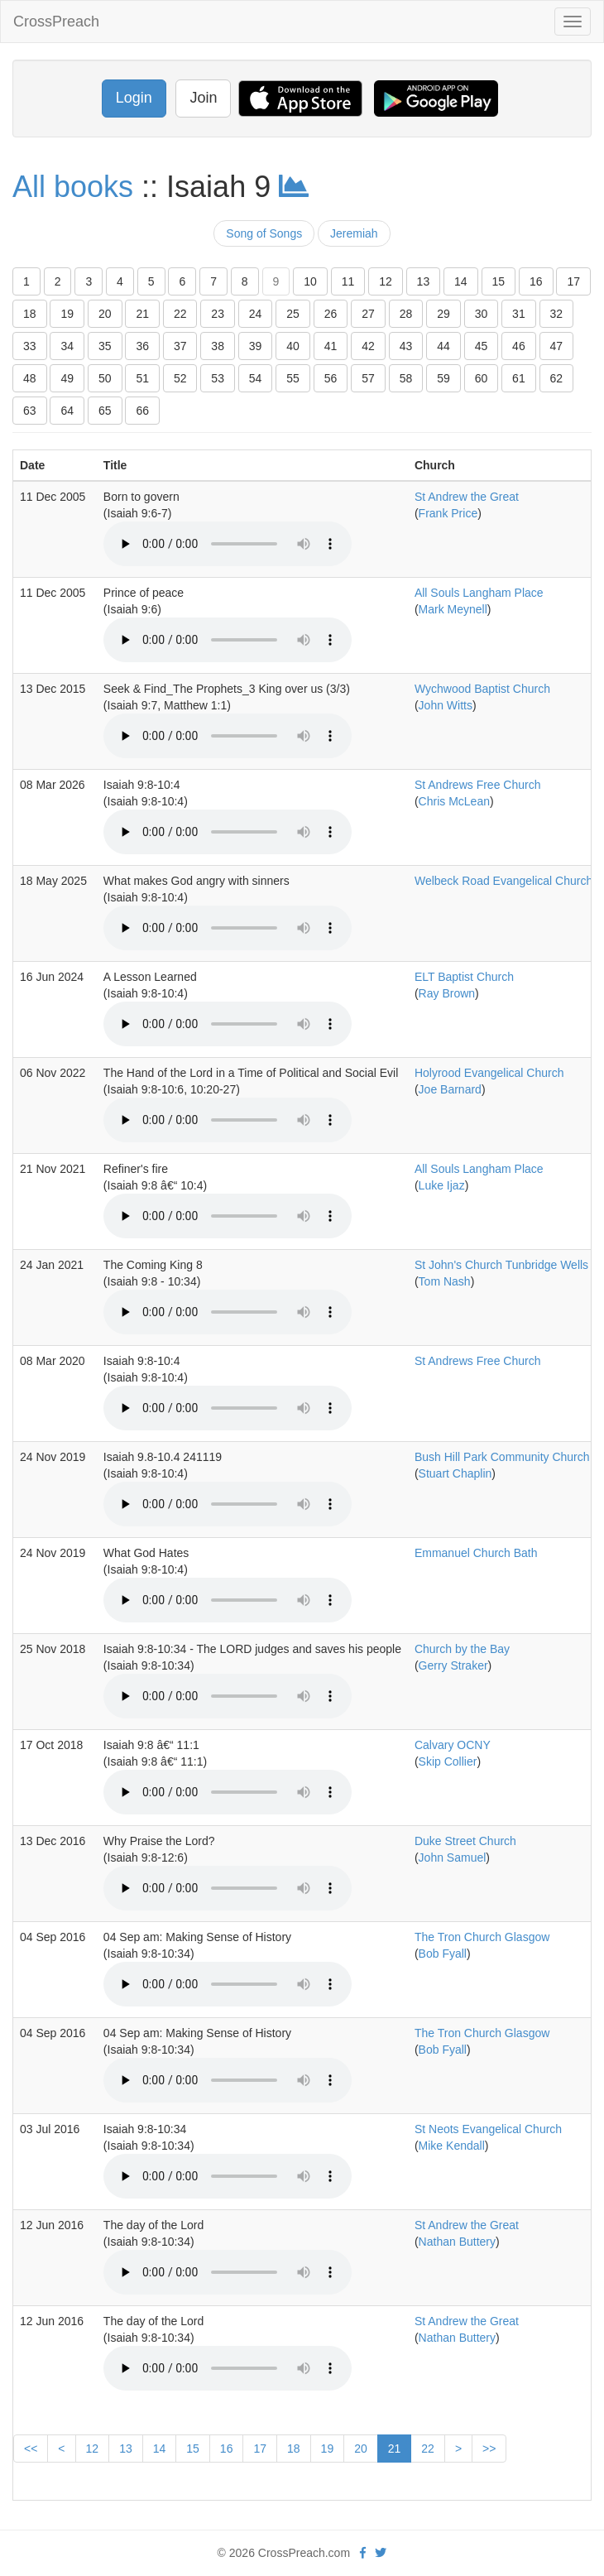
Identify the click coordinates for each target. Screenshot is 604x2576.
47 (556, 346)
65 (105, 410)
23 (217, 313)
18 (29, 313)
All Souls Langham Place (479, 592)
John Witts (445, 705)
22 (180, 313)
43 (406, 346)
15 (499, 281)
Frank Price (448, 513)
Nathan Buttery (457, 2241)
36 (142, 346)
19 (67, 313)
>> (489, 2448)
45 (481, 346)
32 (556, 313)
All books (72, 187)
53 (217, 378)
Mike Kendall (452, 2145)
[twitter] (380, 2552)
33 (29, 346)
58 (406, 378)
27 (368, 313)
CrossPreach (56, 21)
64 (67, 410)
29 (443, 313)
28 (406, 313)
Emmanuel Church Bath (476, 1553)
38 (217, 346)
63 (29, 410)
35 (105, 346)
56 (331, 378)
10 (310, 281)
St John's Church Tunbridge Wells (501, 1264)
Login (134, 97)
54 (255, 378)
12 (385, 281)
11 (348, 281)
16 (536, 281)
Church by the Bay (462, 1649)
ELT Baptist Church (464, 976)
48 (29, 378)
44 (443, 346)
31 (518, 313)
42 (368, 346)
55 (293, 378)
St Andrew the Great (467, 496)
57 (368, 378)
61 (518, 378)
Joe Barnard (450, 1089)
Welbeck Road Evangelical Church (503, 880)
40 (293, 346)
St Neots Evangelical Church (488, 2129)
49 (67, 378)
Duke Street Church (465, 1841)
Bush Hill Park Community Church (502, 1456)
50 (105, 378)
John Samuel (453, 1857)
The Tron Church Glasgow (482, 1937)
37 (180, 346)
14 (460, 281)
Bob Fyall (443, 1953)
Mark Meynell (453, 609)
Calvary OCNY (453, 1745)
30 (481, 313)
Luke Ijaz (442, 1185)
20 (105, 313)
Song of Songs (264, 233)
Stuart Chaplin (455, 1473)
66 (142, 410)
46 (518, 346)
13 (423, 281)
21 (142, 313)
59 (443, 378)
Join (203, 97)
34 (67, 346)
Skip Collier (448, 1761)
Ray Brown (447, 993)
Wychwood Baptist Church (482, 688)
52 (180, 378)
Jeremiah (354, 233)
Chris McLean (454, 801)
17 (573, 281)
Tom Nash (445, 1281)
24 (255, 313)
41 (331, 346)
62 (556, 378)
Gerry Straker (453, 1665)
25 (293, 313)
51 (142, 378)
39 (255, 346)
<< (30, 2448)
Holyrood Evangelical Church (489, 1072)
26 (331, 313)
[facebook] (363, 2552)
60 (481, 378)
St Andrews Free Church (478, 784)
